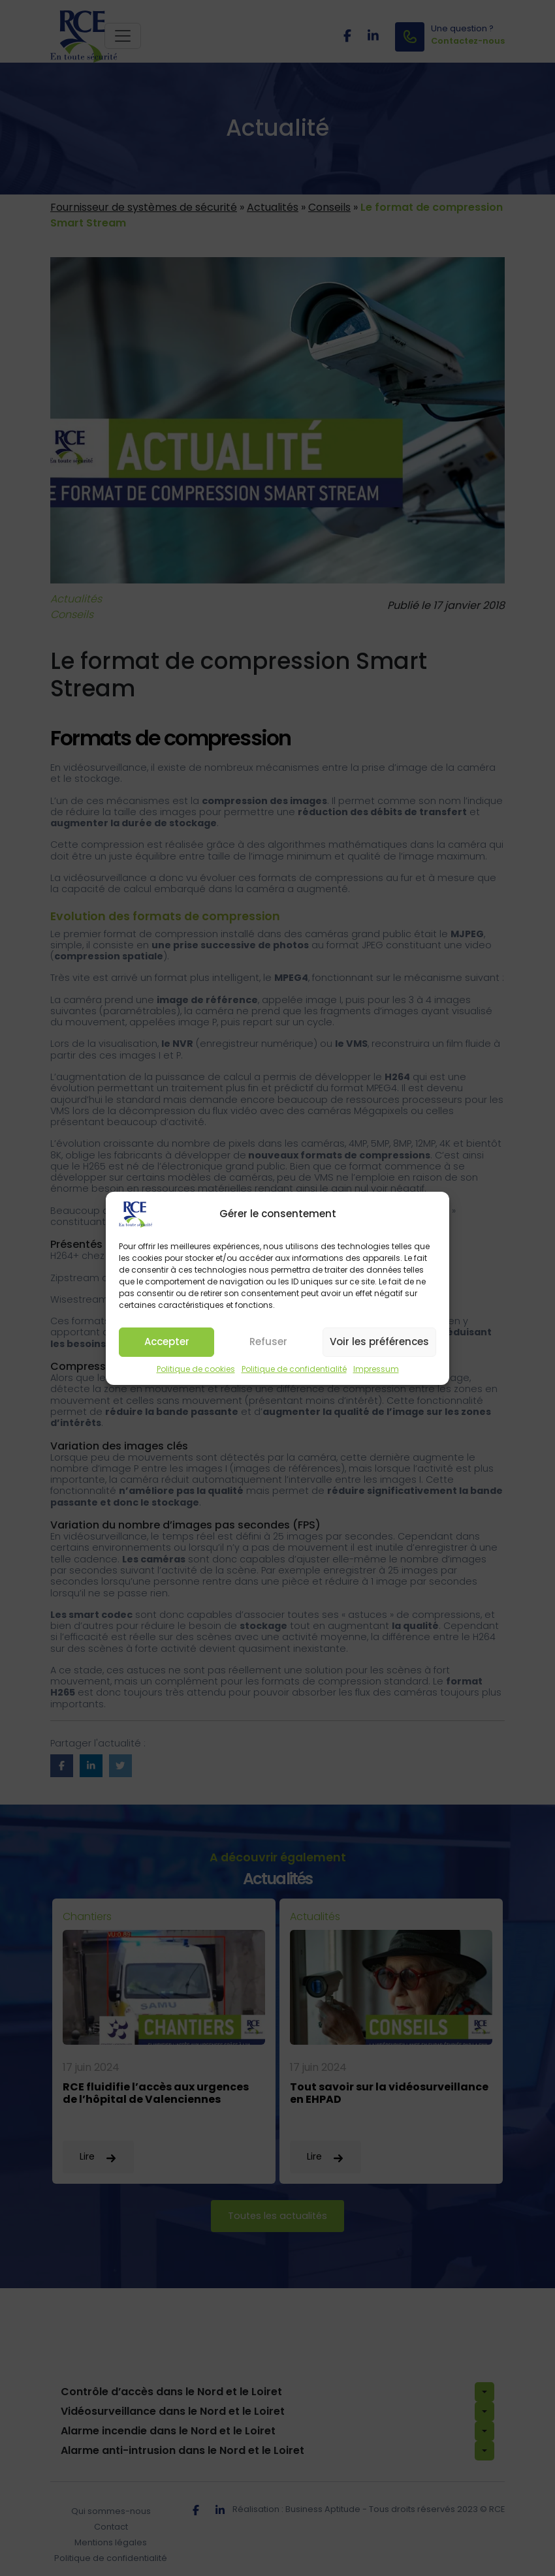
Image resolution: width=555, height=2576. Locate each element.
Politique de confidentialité (294, 1374)
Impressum (376, 1374)
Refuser (268, 1347)
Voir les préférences (379, 1347)
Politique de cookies (196, 1374)
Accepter (166, 1347)
